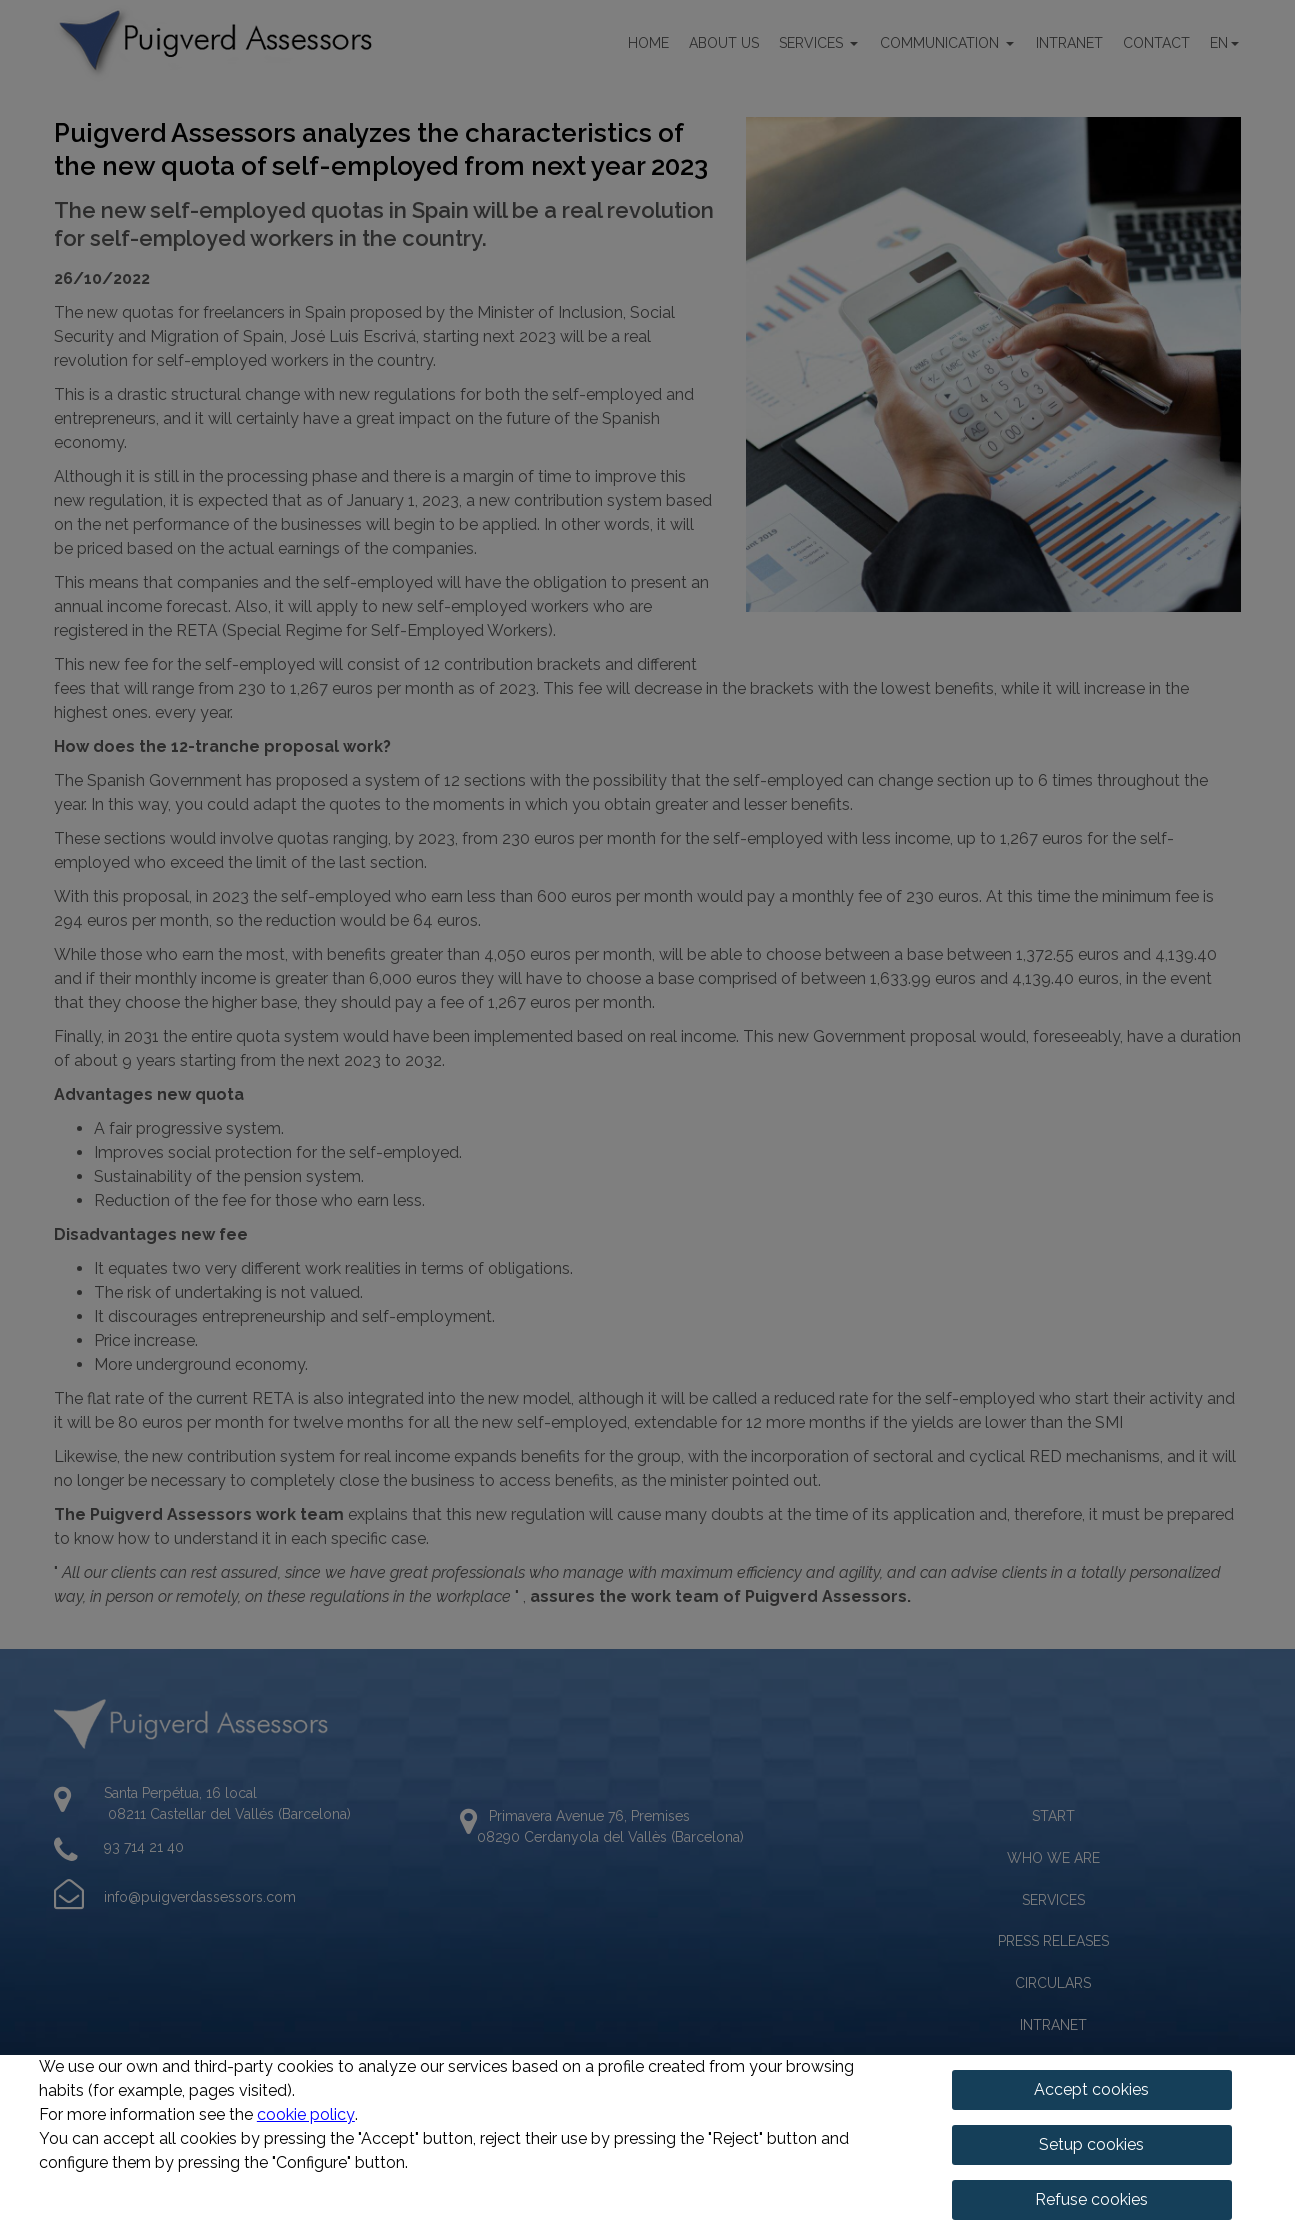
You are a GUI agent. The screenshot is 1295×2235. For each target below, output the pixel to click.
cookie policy (306, 2114)
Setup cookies (1091, 2144)
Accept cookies (1091, 2089)
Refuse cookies (1091, 2199)
